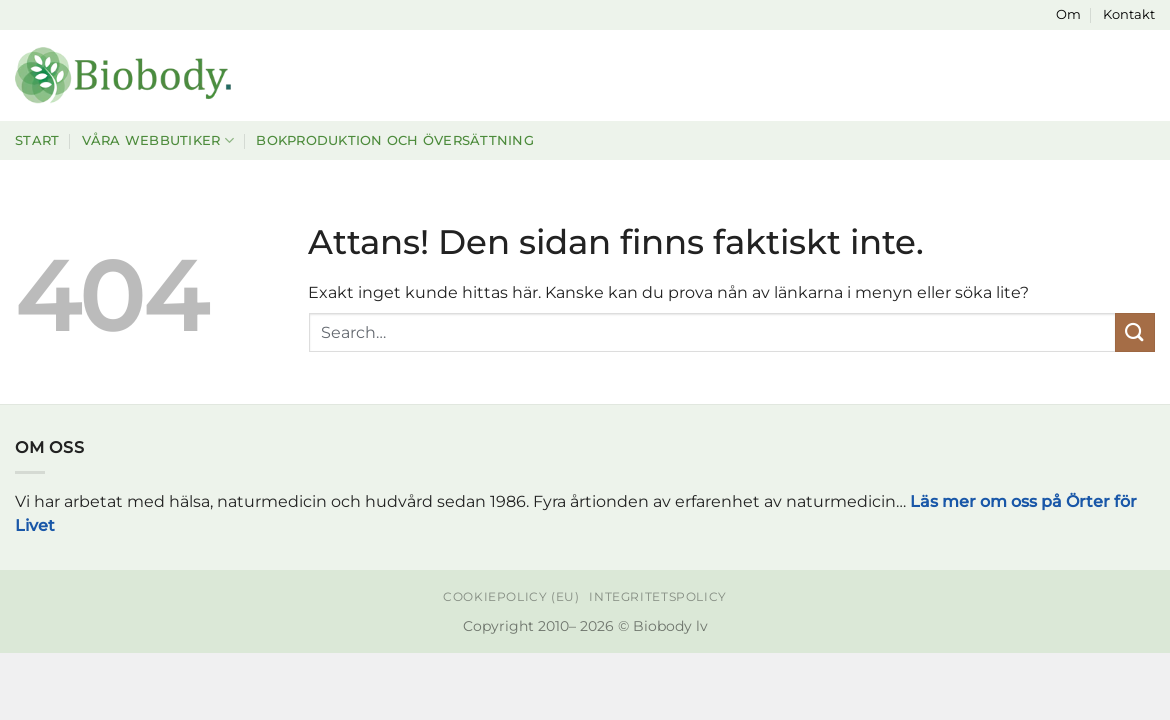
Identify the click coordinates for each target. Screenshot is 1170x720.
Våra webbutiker (158, 140)
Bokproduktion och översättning (395, 140)
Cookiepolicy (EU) (511, 596)
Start (37, 140)
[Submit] (1135, 332)
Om (1068, 14)
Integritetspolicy (657, 596)
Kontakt (1129, 14)
